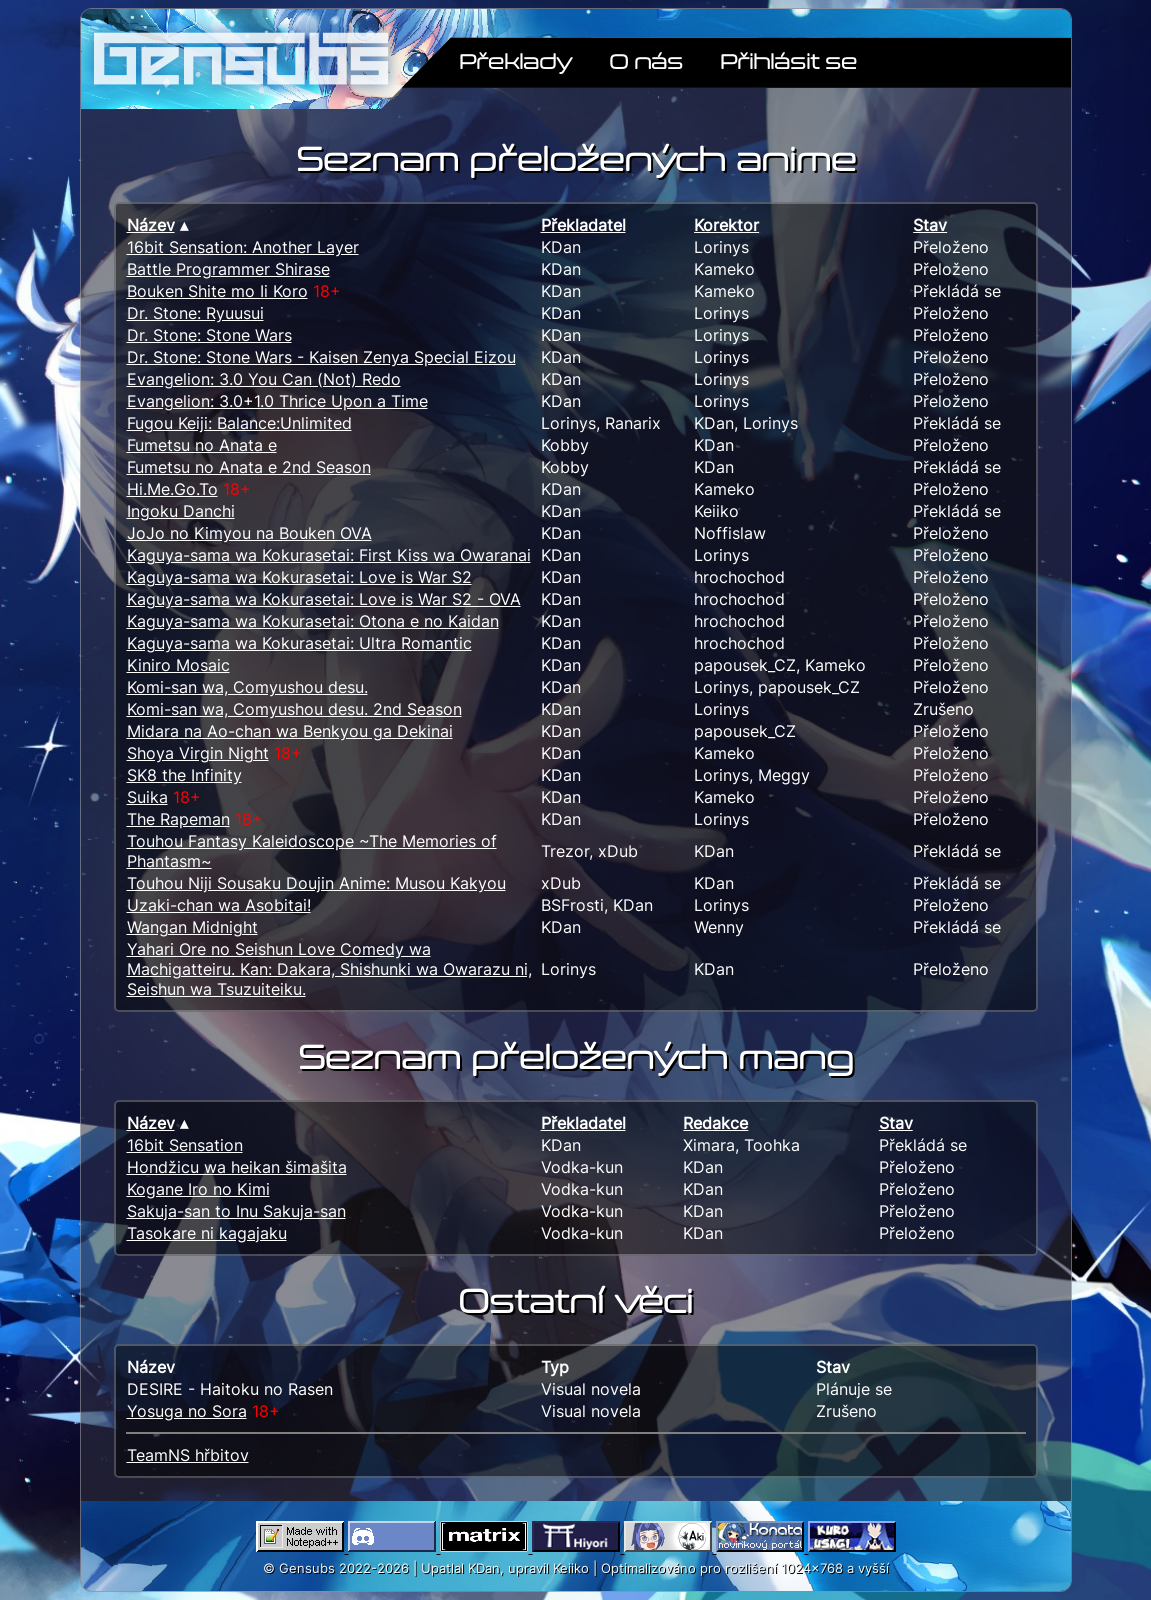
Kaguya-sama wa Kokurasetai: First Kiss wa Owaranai (329, 555)
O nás (646, 60)
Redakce (715, 1123)
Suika (147, 797)
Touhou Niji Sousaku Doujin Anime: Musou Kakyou (316, 883)
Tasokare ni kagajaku (207, 1233)
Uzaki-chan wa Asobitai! (219, 905)
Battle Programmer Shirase (228, 269)
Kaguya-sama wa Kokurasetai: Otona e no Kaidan (313, 621)
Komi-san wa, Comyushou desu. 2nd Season (294, 709)
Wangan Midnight (192, 927)
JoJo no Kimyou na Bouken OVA (249, 533)
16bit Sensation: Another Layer (243, 247)
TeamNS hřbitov (188, 1455)
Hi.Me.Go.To (172, 489)
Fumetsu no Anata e (202, 445)
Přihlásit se (788, 60)
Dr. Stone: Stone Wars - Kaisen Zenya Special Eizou (321, 357)
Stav (930, 225)
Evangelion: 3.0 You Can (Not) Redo (264, 379)
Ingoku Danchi (181, 511)
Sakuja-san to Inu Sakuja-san (236, 1211)
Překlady (515, 60)
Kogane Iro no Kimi (198, 1189)
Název (151, 225)
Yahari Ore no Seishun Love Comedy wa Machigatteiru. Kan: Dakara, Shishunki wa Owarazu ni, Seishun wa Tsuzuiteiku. (329, 969)
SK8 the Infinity (184, 775)
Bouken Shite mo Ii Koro (217, 291)
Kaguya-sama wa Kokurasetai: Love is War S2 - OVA (324, 599)
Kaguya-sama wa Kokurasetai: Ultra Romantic (299, 643)
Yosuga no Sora (187, 1411)
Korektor (726, 225)
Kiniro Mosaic (178, 665)
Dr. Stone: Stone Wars (209, 335)
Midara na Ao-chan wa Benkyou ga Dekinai (290, 731)
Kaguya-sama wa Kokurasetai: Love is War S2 (299, 577)
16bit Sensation (185, 1145)
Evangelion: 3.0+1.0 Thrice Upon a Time (277, 401)
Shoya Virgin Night (198, 753)
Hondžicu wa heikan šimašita (237, 1167)
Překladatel (583, 225)
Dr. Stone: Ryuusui (195, 313)
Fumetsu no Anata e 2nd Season (249, 467)
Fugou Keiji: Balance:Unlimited (239, 423)
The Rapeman (178, 819)
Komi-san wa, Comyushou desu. (247, 687)
